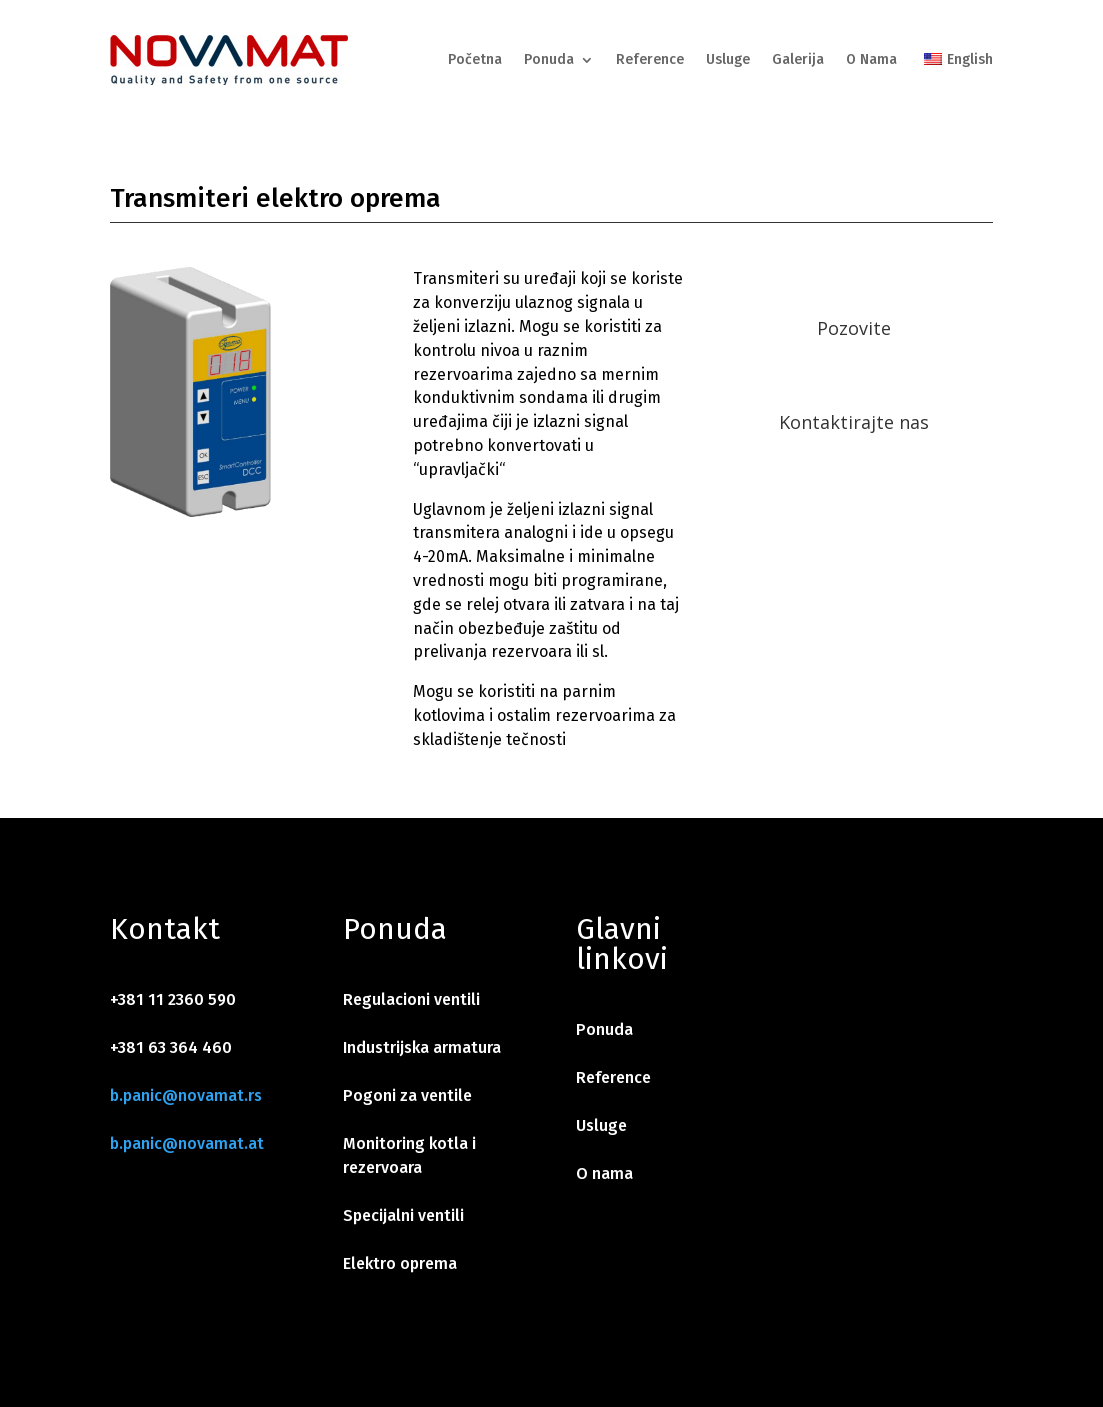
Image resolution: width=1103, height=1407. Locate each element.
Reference (650, 59)
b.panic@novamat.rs (186, 1095)
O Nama (871, 59)
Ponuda (549, 59)
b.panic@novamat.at (187, 1143)
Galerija (798, 59)
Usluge (728, 59)
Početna (475, 59)
